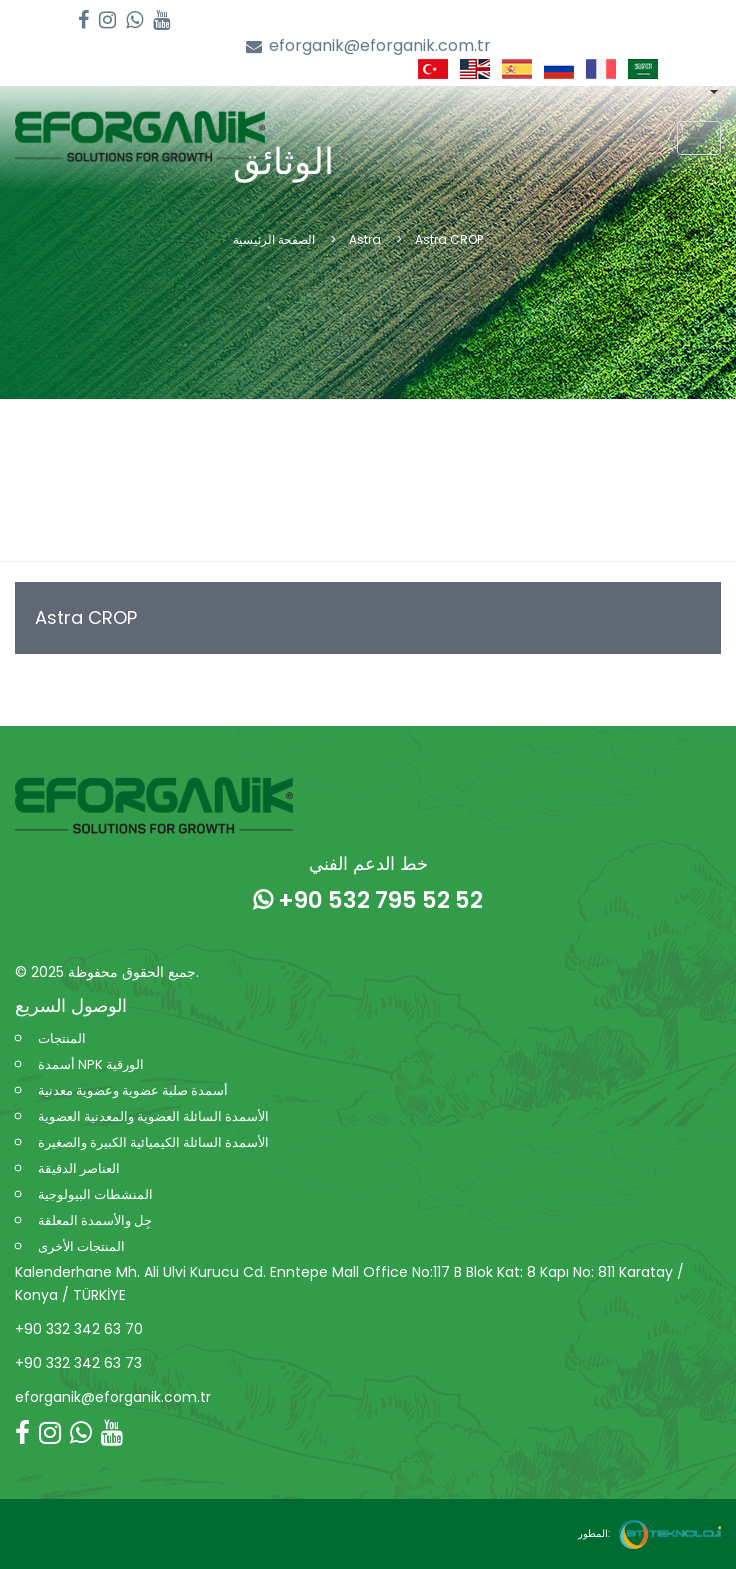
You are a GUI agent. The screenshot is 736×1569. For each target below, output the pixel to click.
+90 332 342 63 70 (79, 1329)
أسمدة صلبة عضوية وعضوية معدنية (133, 1090)
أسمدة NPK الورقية (91, 1064)
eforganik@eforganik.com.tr (368, 46)
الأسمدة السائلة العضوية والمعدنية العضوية (153, 1116)
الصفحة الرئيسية (274, 239)
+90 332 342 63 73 (78, 1363)
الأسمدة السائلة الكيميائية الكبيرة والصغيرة (153, 1142)
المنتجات (62, 1038)
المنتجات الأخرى (81, 1246)
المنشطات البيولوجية (95, 1194)
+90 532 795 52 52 (368, 900)
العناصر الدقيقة (79, 1168)
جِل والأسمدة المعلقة (95, 1220)
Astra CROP (86, 617)
